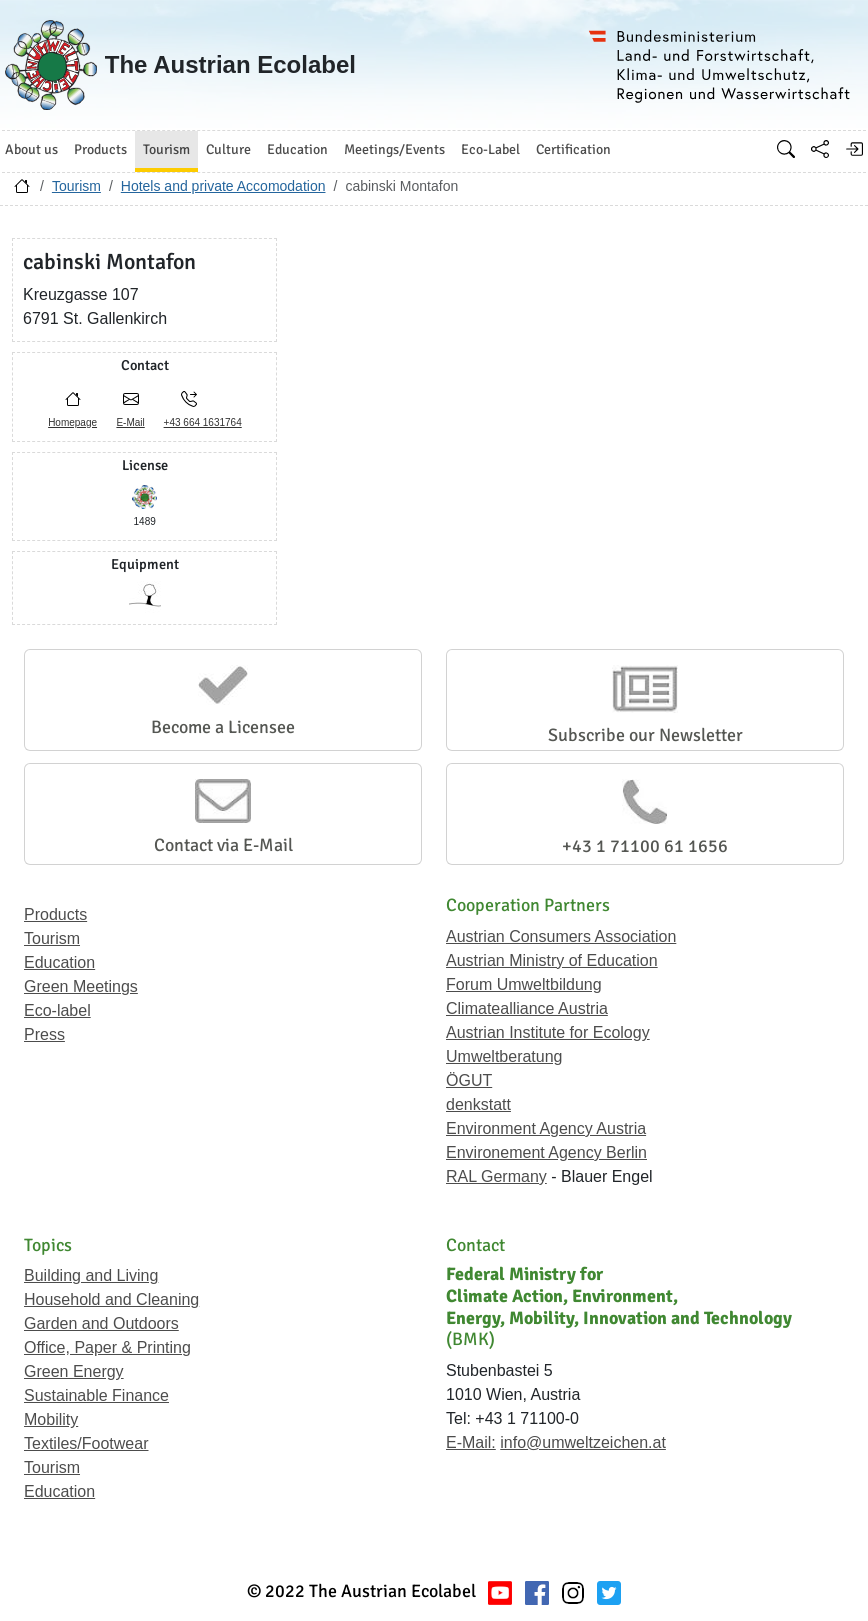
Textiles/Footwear (86, 1443)
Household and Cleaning (111, 1299)
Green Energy (74, 1371)
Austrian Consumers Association (561, 936)
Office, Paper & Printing (107, 1347)
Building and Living (91, 1275)
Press (44, 1034)
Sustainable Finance (96, 1395)
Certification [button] (573, 149)
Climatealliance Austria (527, 1008)
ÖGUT (469, 1080)
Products (55, 914)
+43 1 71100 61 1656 (645, 846)
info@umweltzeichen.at (583, 1442)
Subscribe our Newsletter (645, 735)
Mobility (51, 1419)
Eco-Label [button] (490, 149)
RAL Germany (496, 1176)
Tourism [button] (166, 149)
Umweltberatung (504, 1056)
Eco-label (57, 1010)
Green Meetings (81, 986)
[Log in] (854, 149)
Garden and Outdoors (101, 1323)
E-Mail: (471, 1442)
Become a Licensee (223, 727)
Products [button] (100, 149)
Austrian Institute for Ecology (548, 1032)
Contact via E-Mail (223, 845)
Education (59, 962)
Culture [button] (228, 149)
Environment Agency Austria (546, 1128)
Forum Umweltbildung (524, 984)
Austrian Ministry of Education (552, 960)
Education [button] (297, 149)
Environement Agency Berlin (546, 1152)
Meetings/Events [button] (394, 149)
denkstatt (478, 1104)
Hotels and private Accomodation (223, 186)
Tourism (76, 186)
